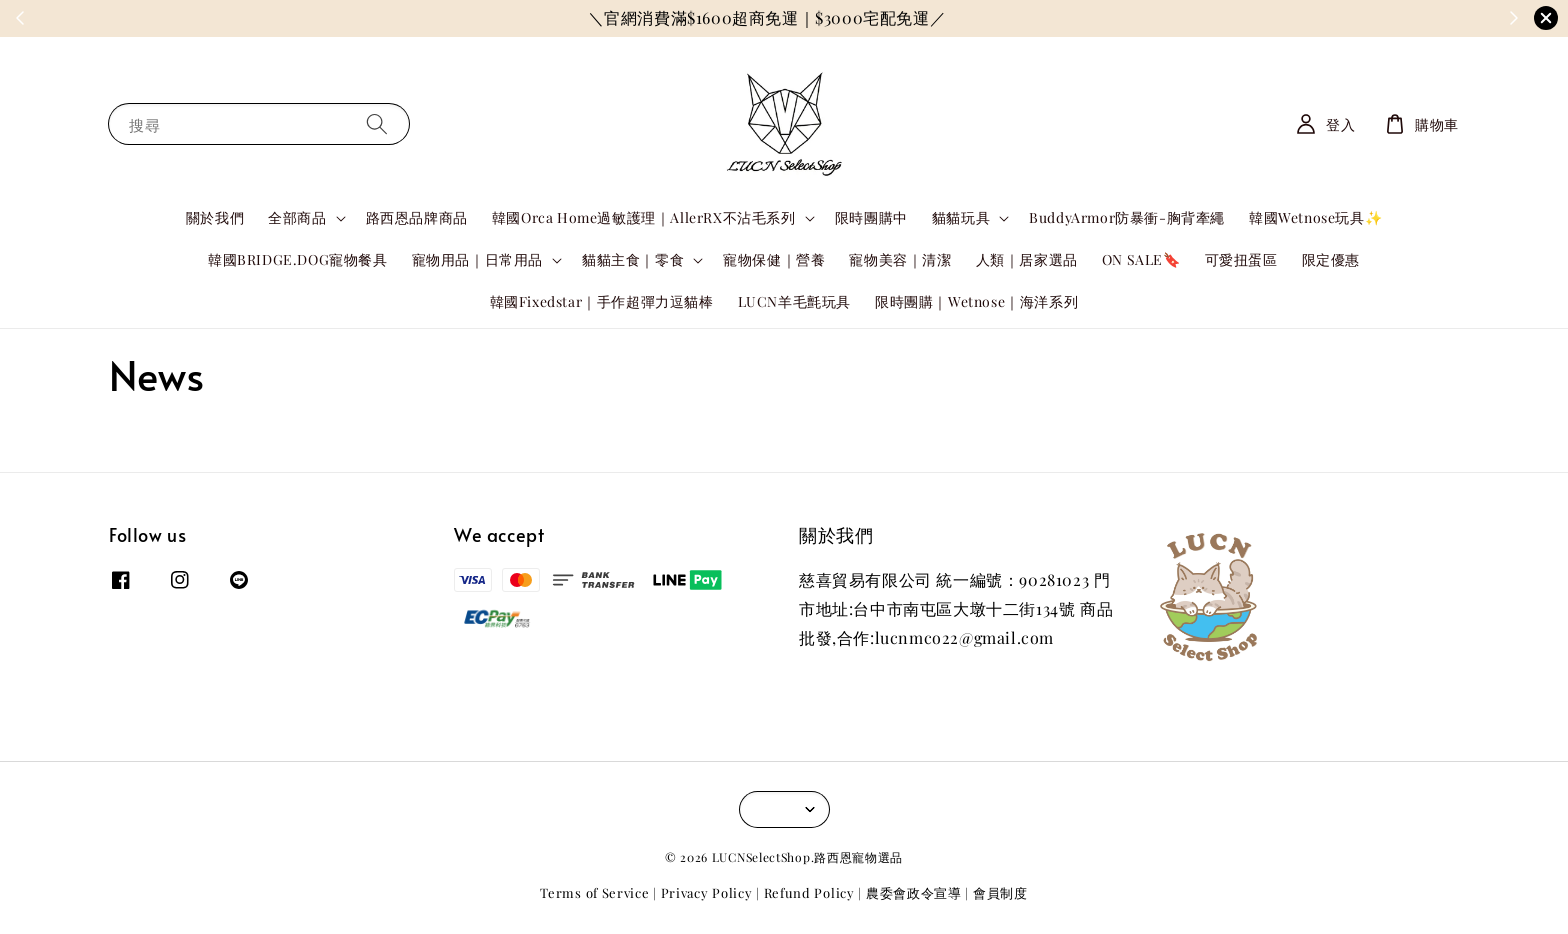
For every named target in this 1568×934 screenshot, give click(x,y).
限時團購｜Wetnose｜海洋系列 (976, 301)
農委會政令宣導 (914, 892)
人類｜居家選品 (1027, 259)
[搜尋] (377, 123)
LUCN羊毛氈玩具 (794, 301)
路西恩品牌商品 (417, 217)
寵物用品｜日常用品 (477, 260)
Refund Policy (809, 892)
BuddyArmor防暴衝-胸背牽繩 (1127, 217)
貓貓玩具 (961, 218)
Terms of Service (594, 892)
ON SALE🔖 (1141, 259)
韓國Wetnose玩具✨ (1315, 217)
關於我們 (215, 217)
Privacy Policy (707, 892)
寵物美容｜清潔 (900, 259)
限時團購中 (871, 217)
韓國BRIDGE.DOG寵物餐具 (298, 259)
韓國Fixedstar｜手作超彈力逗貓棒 (602, 301)
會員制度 (1000, 892)
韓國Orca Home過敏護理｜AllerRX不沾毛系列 (644, 218)
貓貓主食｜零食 (633, 260)
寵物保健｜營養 (774, 259)
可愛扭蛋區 (1241, 259)
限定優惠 (1331, 259)
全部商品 (297, 218)
